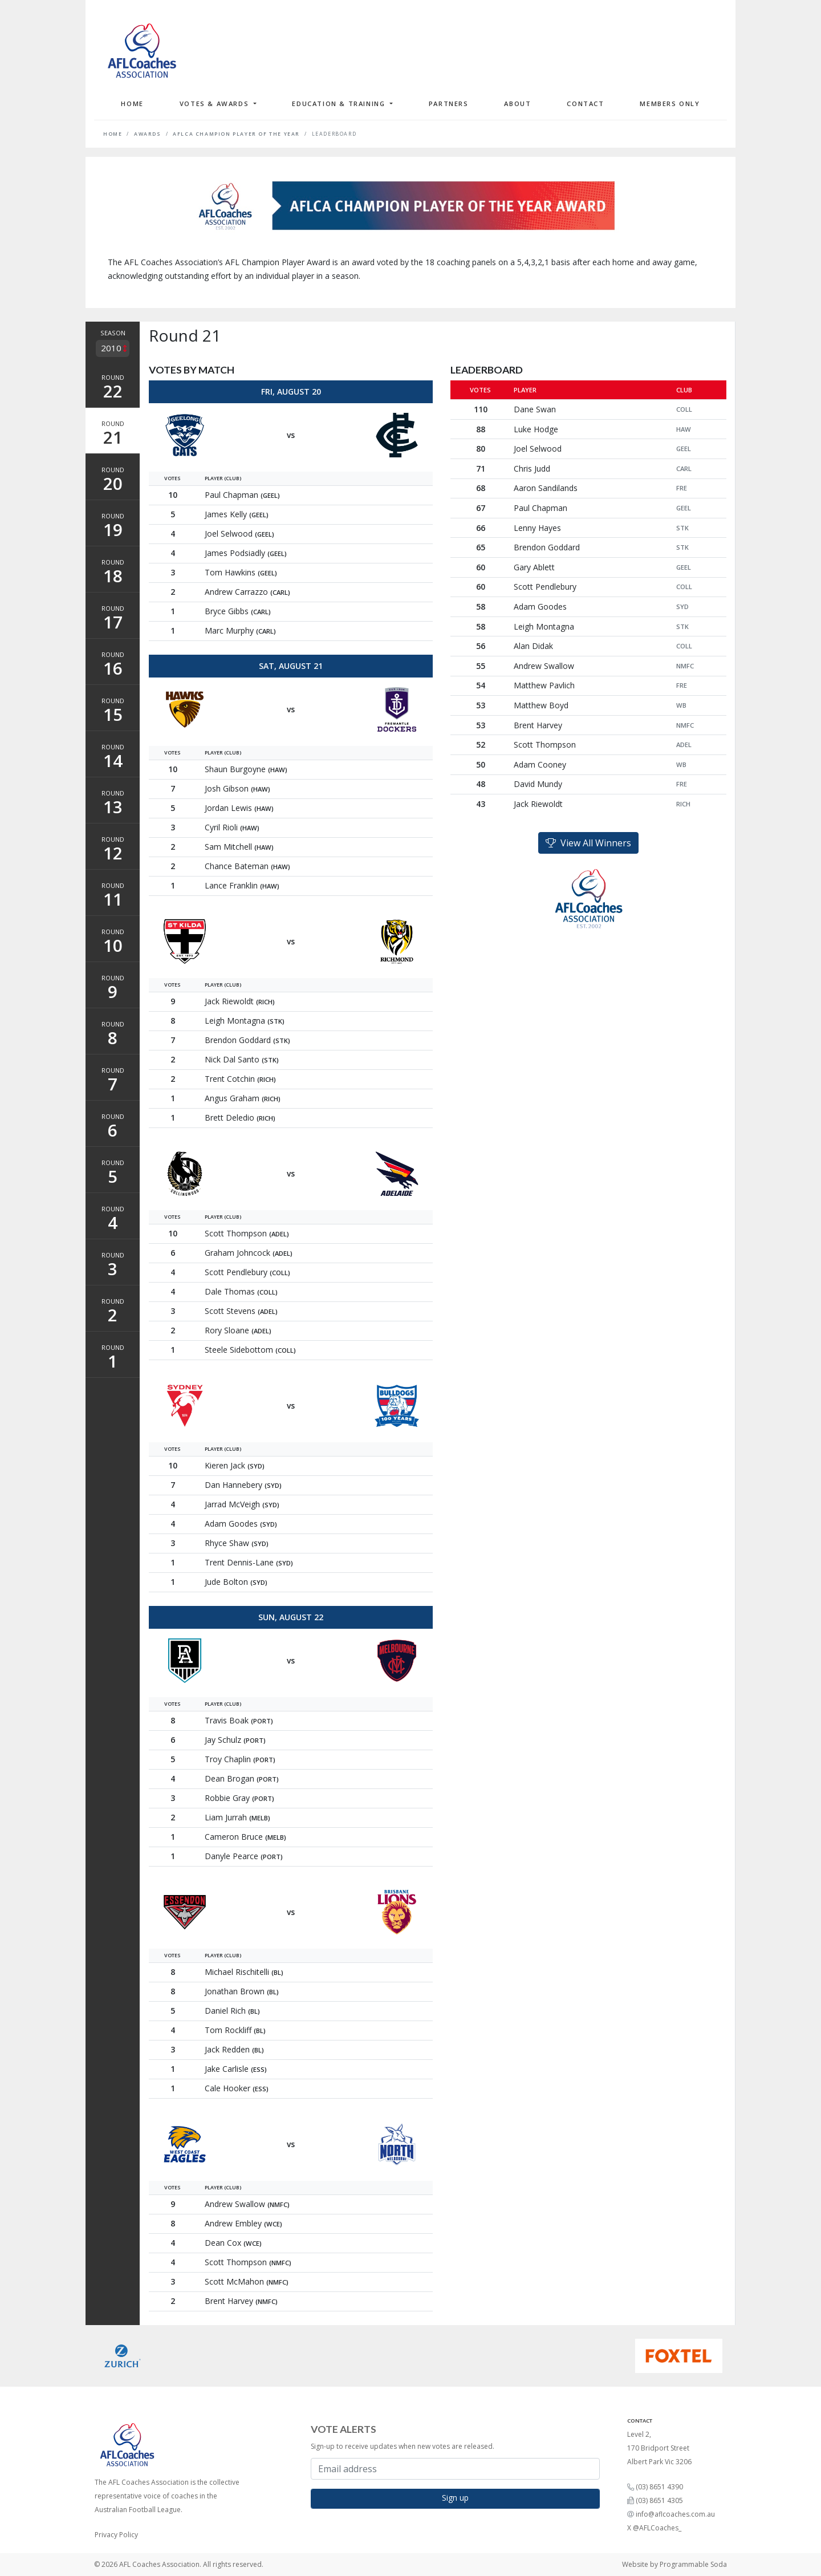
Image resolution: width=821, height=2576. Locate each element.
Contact (585, 103)
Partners (449, 103)
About (517, 103)
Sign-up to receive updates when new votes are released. (402, 2446)
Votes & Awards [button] (215, 103)
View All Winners (588, 843)
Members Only (670, 103)
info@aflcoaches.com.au (675, 2514)
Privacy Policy (116, 2535)
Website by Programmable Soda (674, 2564)
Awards (147, 134)
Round (113, 388)
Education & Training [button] (340, 103)
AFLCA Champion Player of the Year (236, 134)
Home (132, 103)
